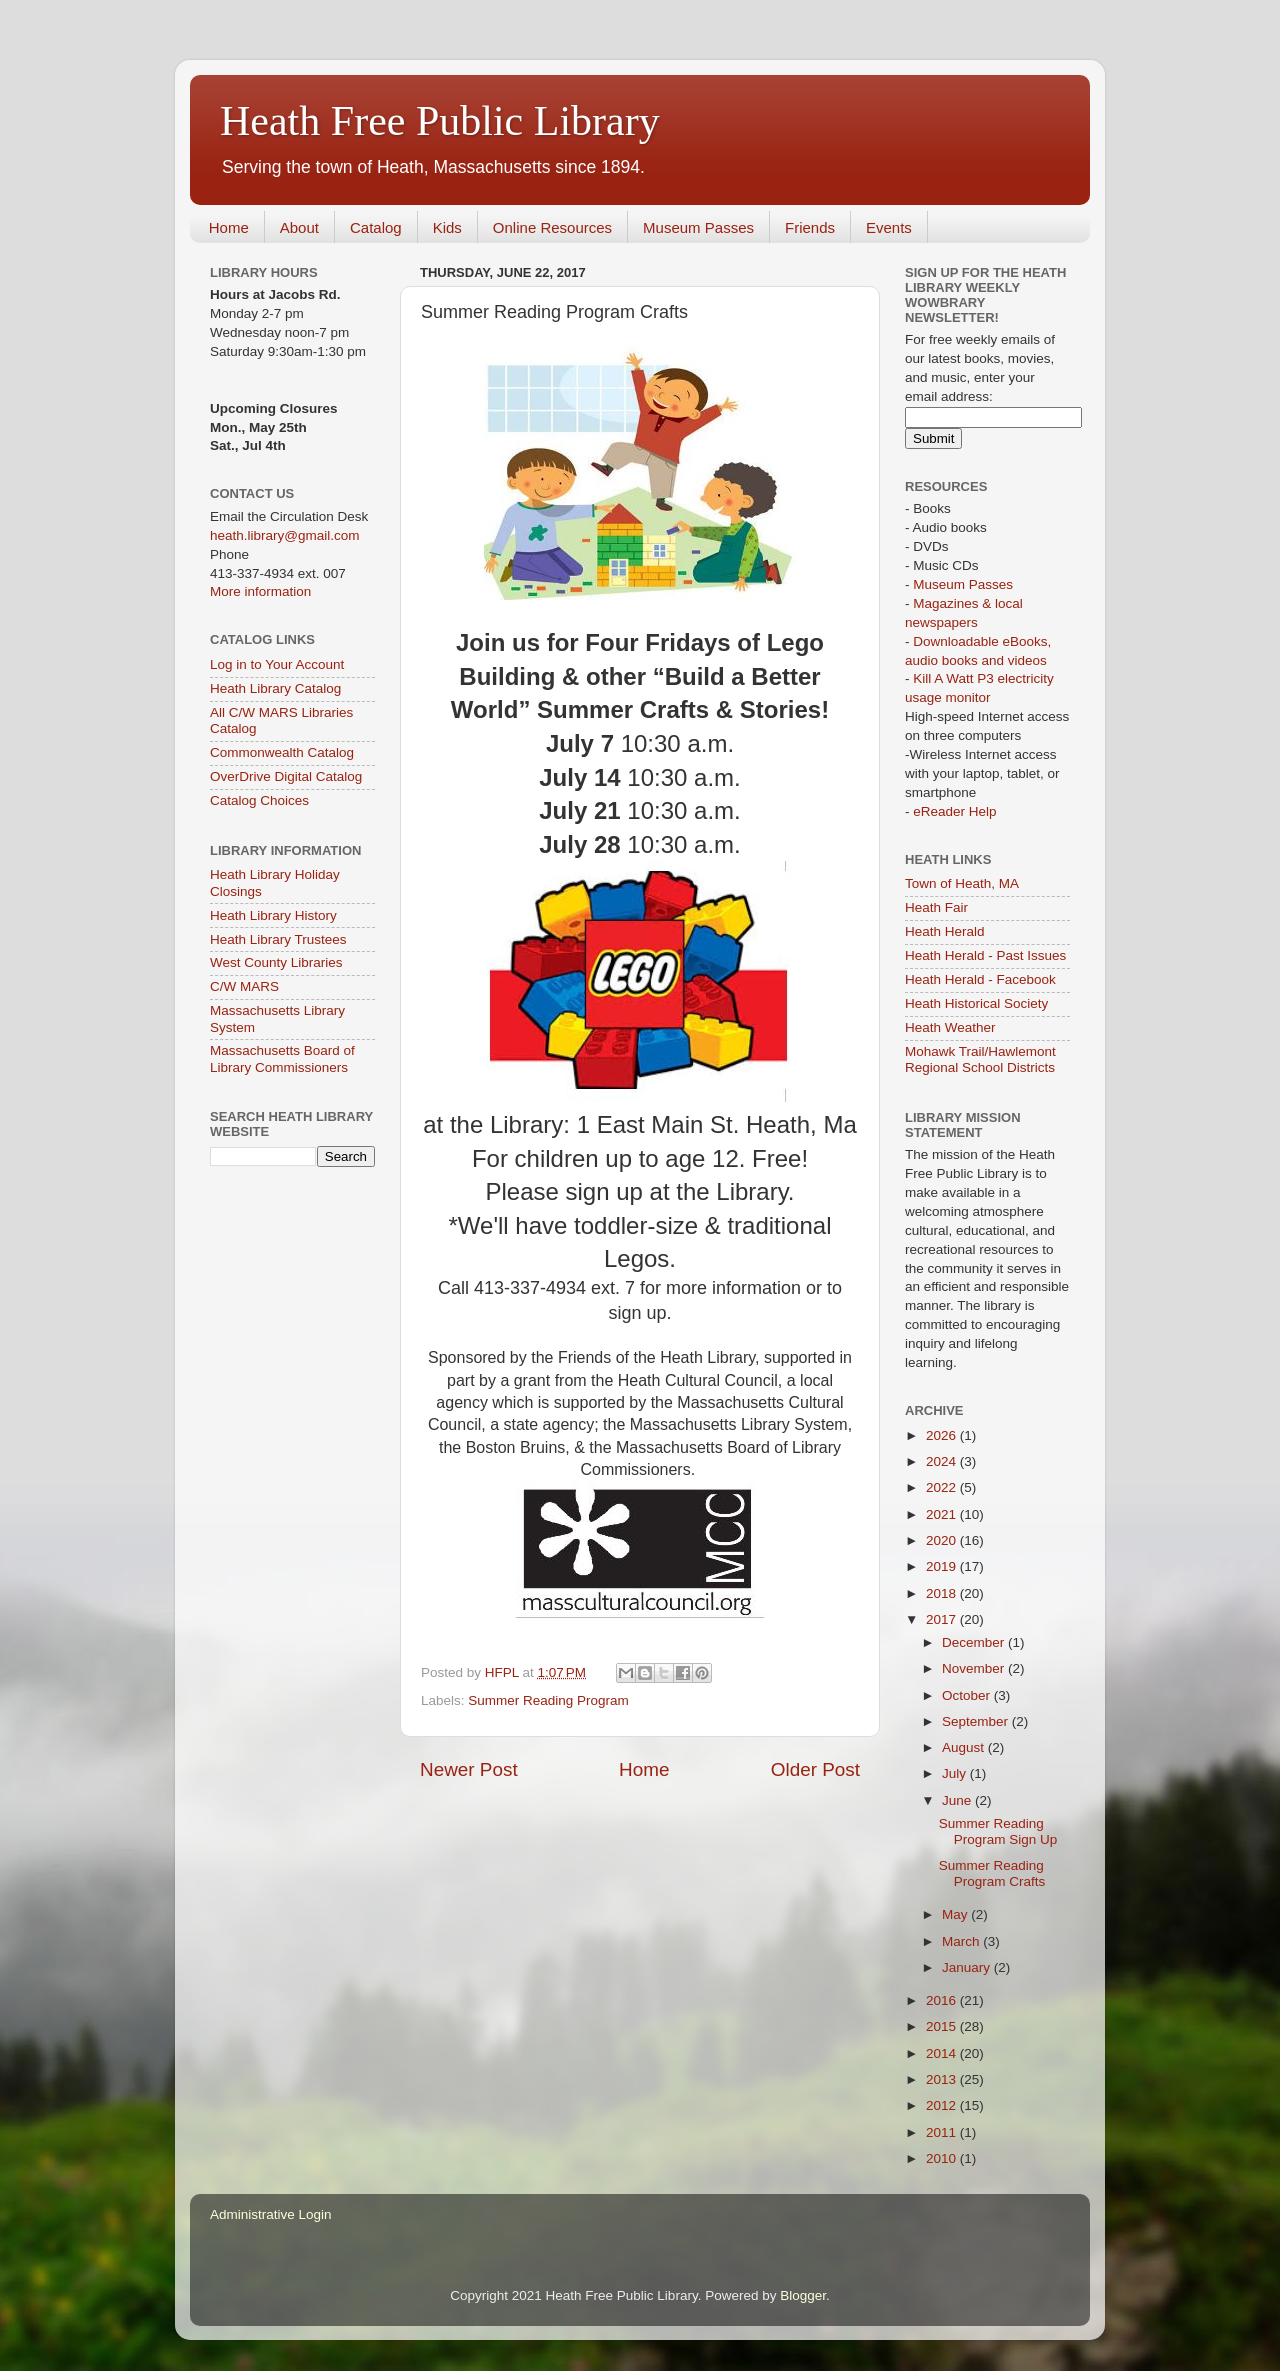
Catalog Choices (259, 800)
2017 (943, 1619)
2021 (943, 1514)
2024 (943, 1461)
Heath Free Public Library (440, 121)
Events (889, 227)
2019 (943, 1566)
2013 (943, 2079)
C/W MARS (244, 986)
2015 (943, 2026)
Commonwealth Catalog (282, 752)
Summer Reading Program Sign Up (998, 1831)
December (975, 1642)
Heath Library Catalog (275, 688)
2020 (943, 1540)
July (956, 1773)
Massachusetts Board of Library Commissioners (282, 1058)
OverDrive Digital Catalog (286, 776)
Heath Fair (936, 907)
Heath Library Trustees (278, 939)
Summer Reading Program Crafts (992, 1873)
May (956, 1914)
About (299, 227)
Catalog (376, 227)
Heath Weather (950, 1027)
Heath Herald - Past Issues (985, 955)
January (968, 1967)
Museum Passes (698, 227)
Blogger (803, 2295)
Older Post (815, 1769)
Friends (810, 227)
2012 (943, 2105)
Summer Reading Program (548, 1700)
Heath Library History (273, 915)
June (958, 1800)
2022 (943, 1487)
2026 (943, 1435)
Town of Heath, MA (962, 883)
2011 (943, 2132)
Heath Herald (945, 931)
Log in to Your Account (277, 664)
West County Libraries (276, 962)
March (962, 1941)
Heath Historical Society (976, 1003)
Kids (447, 227)
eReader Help (954, 811)
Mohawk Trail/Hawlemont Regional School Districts (980, 1059)
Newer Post (469, 1769)
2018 (943, 1593)
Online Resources (552, 227)
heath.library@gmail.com (285, 535)
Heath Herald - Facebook (980, 979)
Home (229, 227)
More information (260, 591)
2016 (943, 2000)
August (965, 1747)
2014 (943, 2053)
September (977, 1721)
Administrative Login (271, 2214)
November (975, 1668)
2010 (943, 2158)
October (968, 1695)
